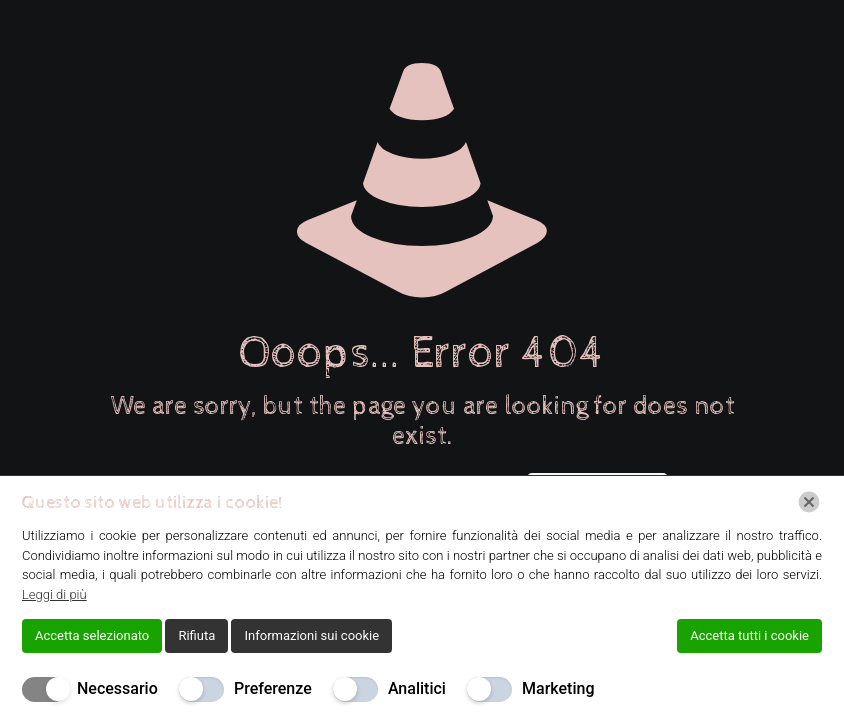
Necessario (117, 688)
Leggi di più (54, 594)
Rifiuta (196, 635)
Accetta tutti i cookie (749, 635)
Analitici (417, 688)
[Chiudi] (809, 502)
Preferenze (273, 688)
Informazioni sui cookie (311, 635)
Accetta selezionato (92, 635)
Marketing (558, 688)
